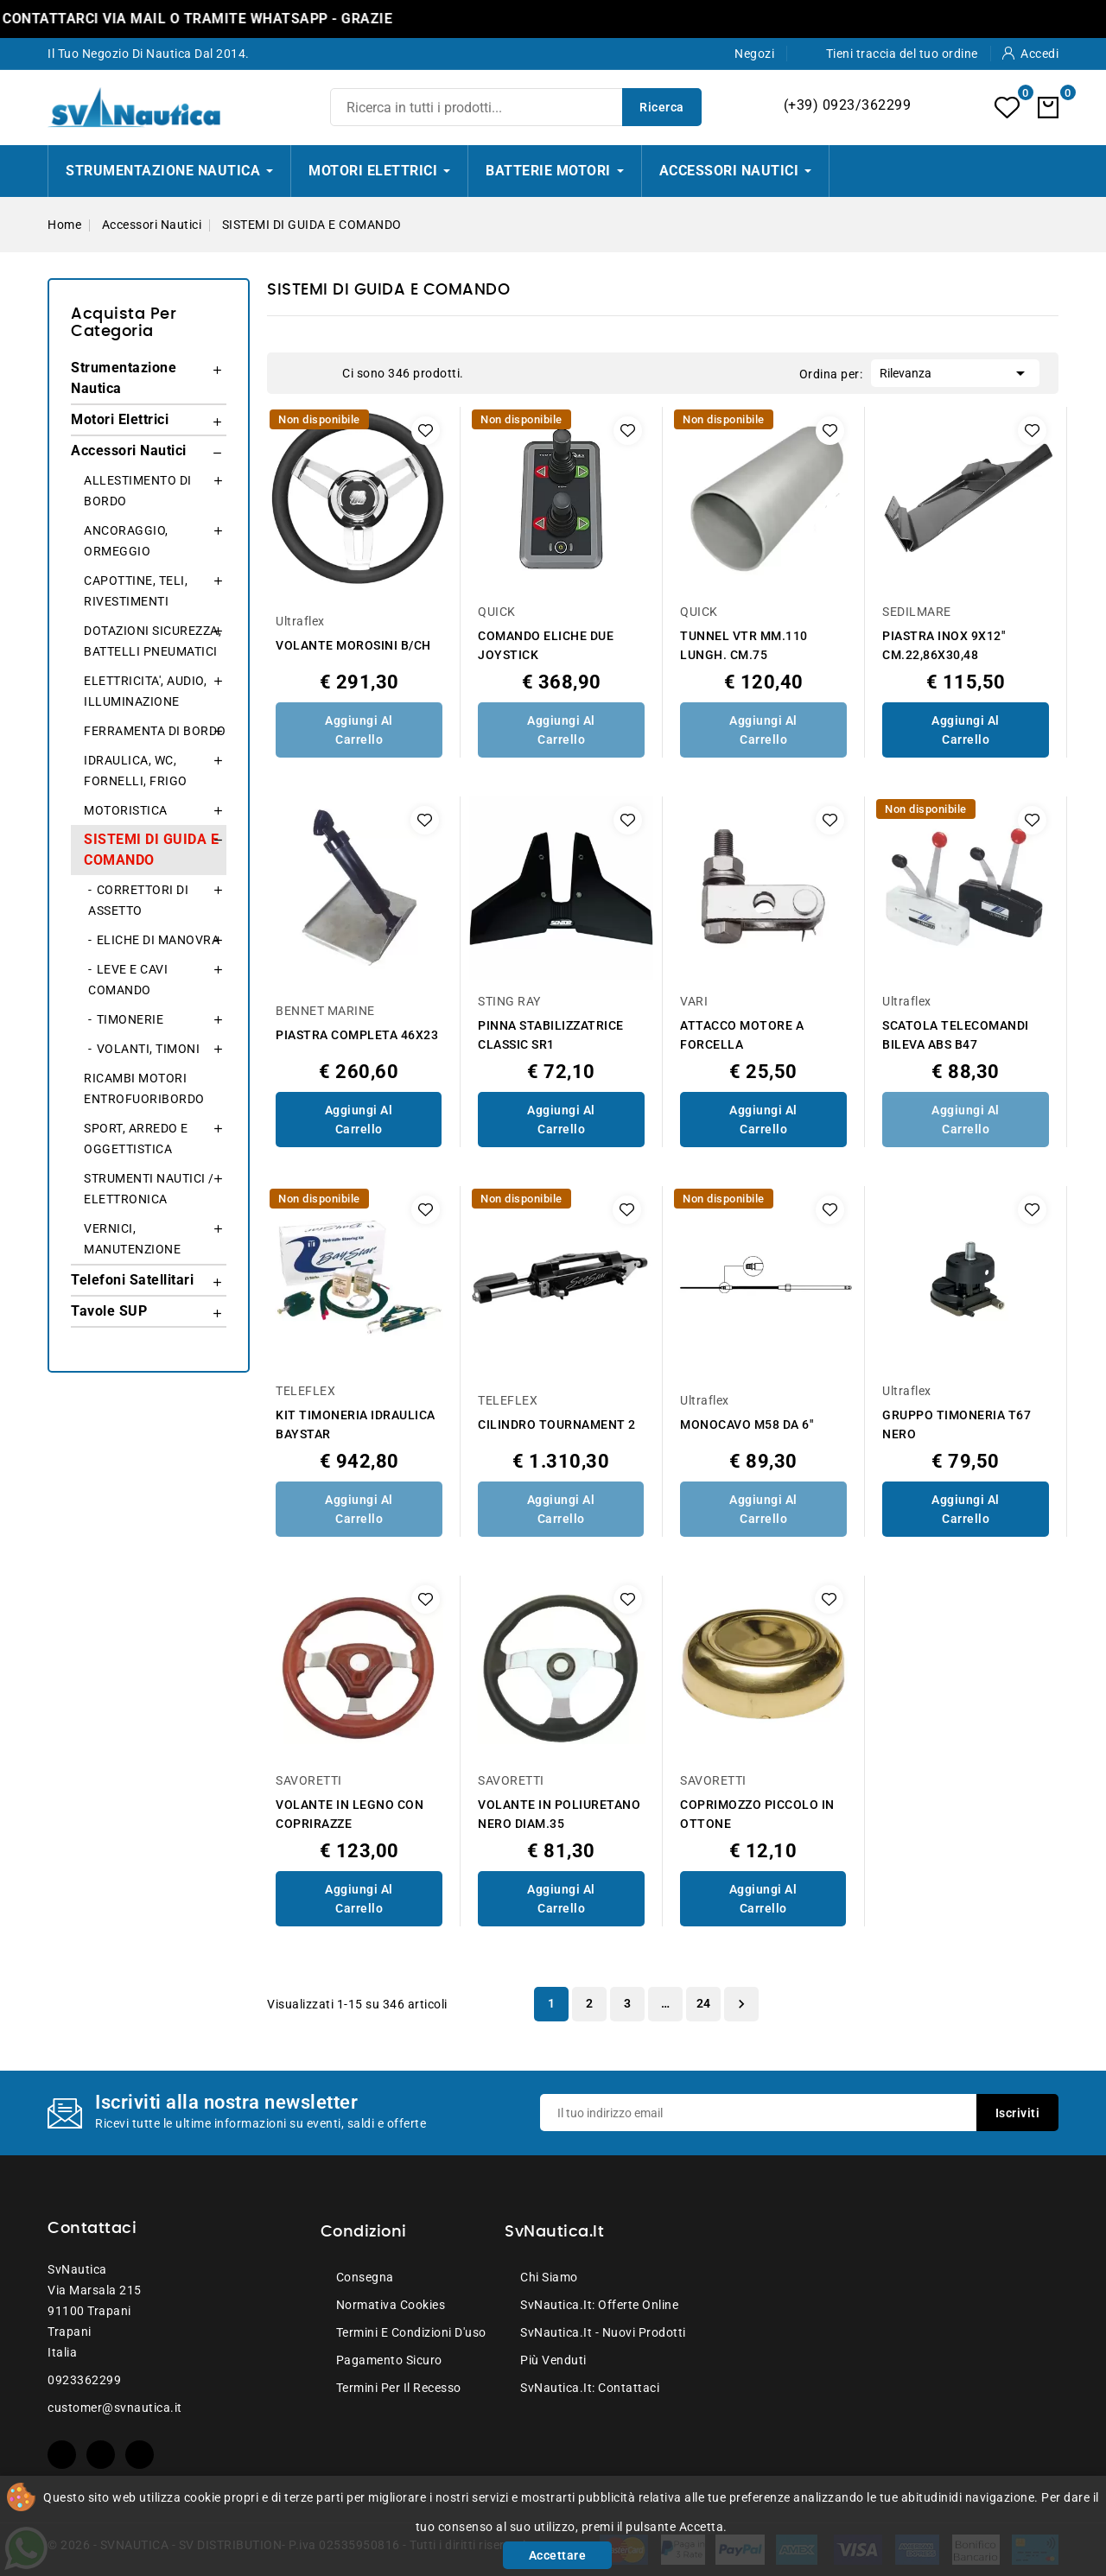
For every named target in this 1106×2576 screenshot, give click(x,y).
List (320, 373)
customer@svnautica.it (115, 2407)
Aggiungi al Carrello (359, 730)
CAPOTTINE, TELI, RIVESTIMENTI (136, 591)
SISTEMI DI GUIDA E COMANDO (151, 849)
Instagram (139, 2454)
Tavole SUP (109, 1311)
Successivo (741, 2004)
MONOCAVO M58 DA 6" (746, 1424)
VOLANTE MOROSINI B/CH (353, 645)
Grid (294, 373)
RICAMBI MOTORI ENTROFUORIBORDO (144, 1088)
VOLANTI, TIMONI (148, 1049)
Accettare (558, 2555)
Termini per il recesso (398, 2388)
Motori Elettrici (119, 419)
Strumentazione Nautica (123, 378)
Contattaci (92, 2229)
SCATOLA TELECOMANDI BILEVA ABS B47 (955, 1034)
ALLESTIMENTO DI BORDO (138, 490)
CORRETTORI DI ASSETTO (138, 900)
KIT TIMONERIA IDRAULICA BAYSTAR (355, 1424)
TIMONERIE (130, 1019)
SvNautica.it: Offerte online (599, 2305)
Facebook (62, 2454)
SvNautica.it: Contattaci (589, 2388)
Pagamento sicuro (389, 2360)
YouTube (100, 2454)
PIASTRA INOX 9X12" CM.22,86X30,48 (943, 645)
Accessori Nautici (129, 450)
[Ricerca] (516, 107)
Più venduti (553, 2360)
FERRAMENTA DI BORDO (155, 731)
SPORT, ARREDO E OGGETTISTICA (136, 1138)
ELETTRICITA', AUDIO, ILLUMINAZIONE (145, 691)
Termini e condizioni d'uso (411, 2332)
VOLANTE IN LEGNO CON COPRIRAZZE (349, 1814)
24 (703, 2003)
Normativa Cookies (391, 2305)
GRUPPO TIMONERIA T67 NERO (956, 1424)
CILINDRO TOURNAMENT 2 (557, 1424)
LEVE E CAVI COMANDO (128, 979)
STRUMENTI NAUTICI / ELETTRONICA (149, 1188)
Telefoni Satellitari (132, 1280)
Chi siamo (549, 2277)
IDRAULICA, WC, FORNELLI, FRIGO (136, 770)
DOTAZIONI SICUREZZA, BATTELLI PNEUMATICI (152, 641)
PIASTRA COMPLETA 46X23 (357, 1035)
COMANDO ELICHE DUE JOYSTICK (545, 645)
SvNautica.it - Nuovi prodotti (603, 2332)
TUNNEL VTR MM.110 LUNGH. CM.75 (744, 645)
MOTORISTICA (126, 810)
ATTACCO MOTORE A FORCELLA (742, 1034)
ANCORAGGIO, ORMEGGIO (126, 540)
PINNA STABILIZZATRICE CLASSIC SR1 (551, 1034)
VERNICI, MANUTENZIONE (132, 1238)
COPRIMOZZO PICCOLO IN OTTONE (757, 1814)
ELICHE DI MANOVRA (158, 940)
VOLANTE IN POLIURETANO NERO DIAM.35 (559, 1814)
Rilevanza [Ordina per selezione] (955, 371)
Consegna (365, 2277)
